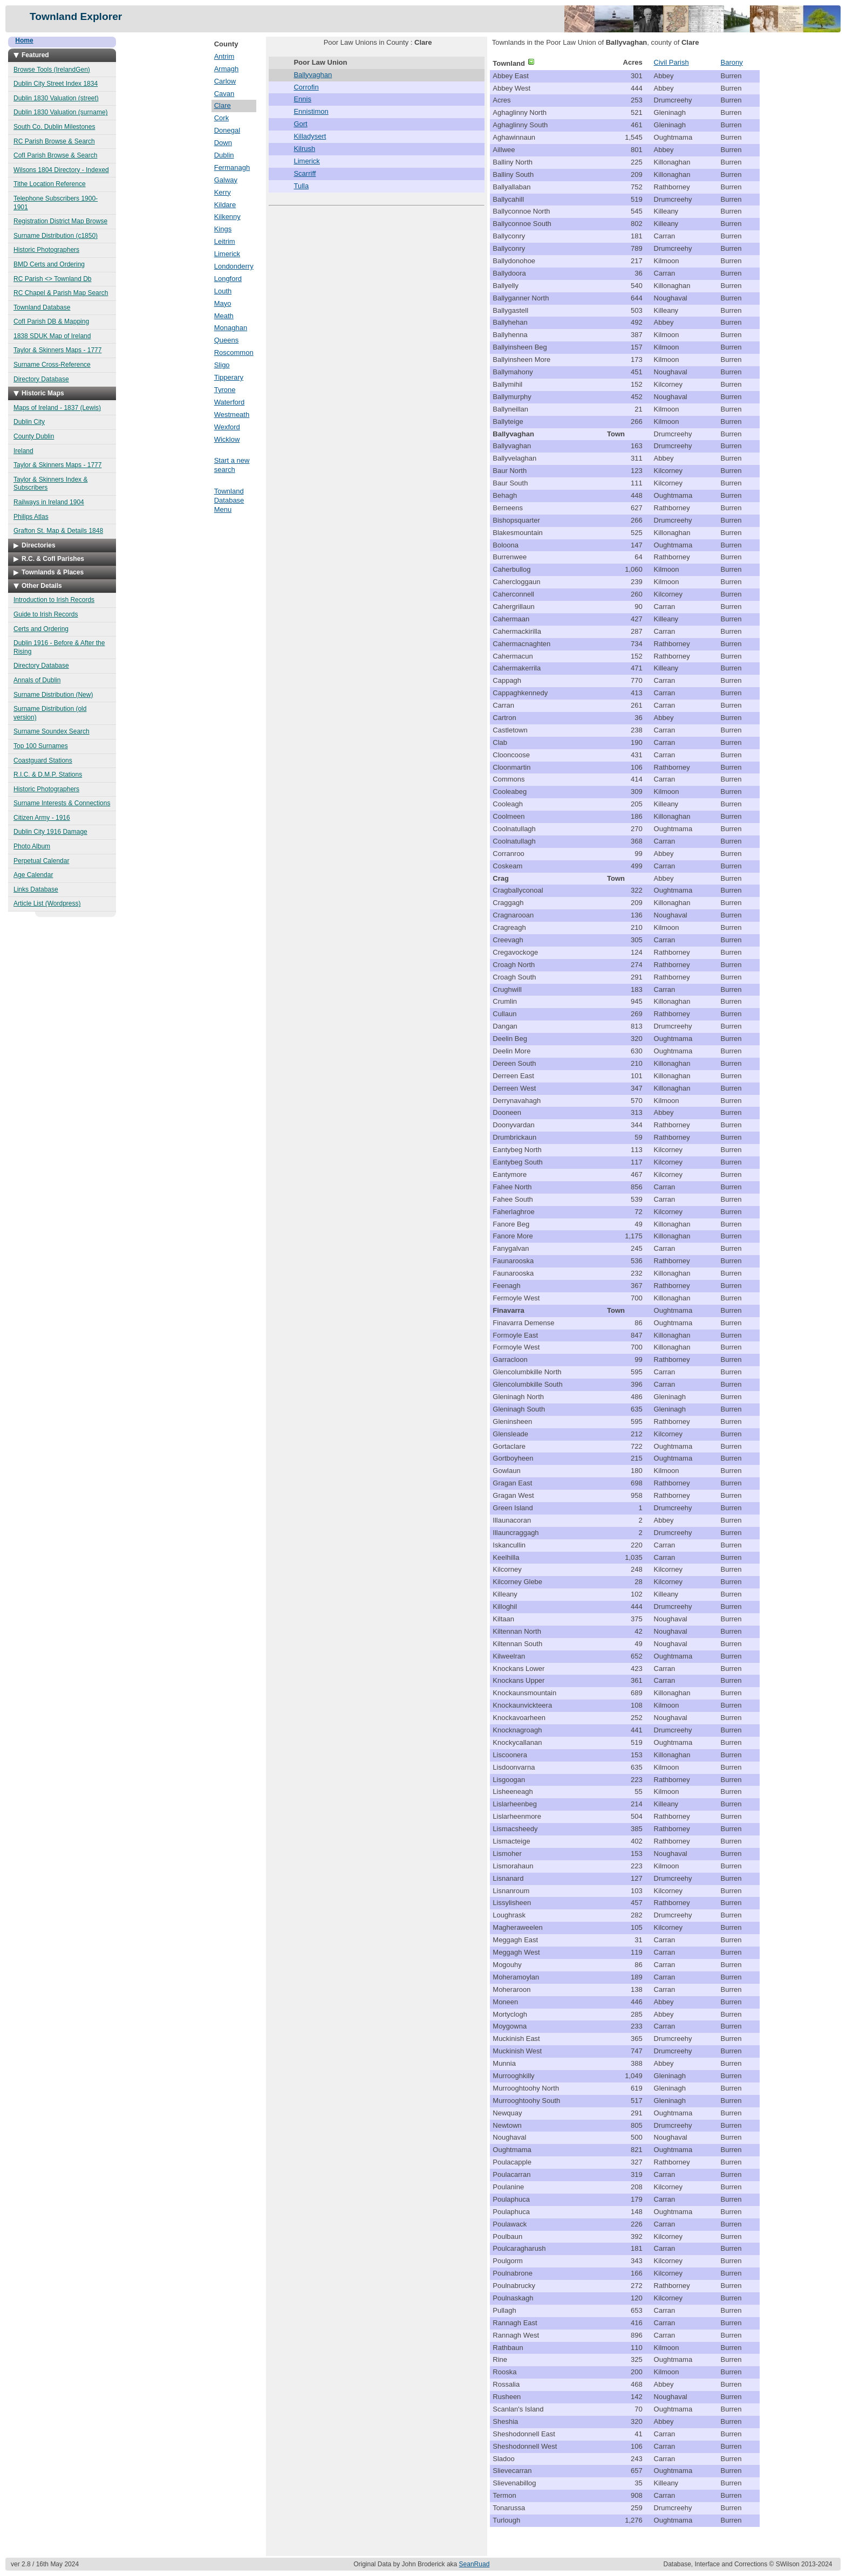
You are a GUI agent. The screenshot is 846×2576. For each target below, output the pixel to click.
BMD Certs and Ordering (49, 264)
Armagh (226, 69)
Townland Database (41, 307)
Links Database (35, 889)
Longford (228, 279)
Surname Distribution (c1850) (55, 235)
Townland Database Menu (229, 500)
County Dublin (33, 436)
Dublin (224, 155)
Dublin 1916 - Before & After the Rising (59, 647)
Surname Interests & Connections (61, 803)
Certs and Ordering (41, 629)
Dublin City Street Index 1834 (55, 83)
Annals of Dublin (36, 680)
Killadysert (310, 136)
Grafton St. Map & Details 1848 (58, 531)
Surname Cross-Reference (52, 364)
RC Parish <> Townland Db (52, 279)
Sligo (222, 365)
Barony (731, 62)
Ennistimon (311, 111)
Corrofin (306, 87)
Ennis (302, 99)
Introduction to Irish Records (53, 600)
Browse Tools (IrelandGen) (51, 69)
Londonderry (234, 266)
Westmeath (232, 414)
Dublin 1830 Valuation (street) (56, 98)
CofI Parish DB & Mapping (51, 321)
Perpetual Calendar (41, 861)
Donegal (227, 130)
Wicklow (227, 439)
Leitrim (224, 241)
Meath (224, 316)
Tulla (301, 186)
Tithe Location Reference (49, 184)
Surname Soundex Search (51, 731)
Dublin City (29, 422)
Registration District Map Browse (60, 221)
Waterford (229, 402)
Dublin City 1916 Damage (50, 831)
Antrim (224, 56)
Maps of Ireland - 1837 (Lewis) (57, 408)
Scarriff (305, 173)
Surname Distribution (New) (53, 694)
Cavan (224, 94)
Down (223, 143)
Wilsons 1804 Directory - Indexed (61, 170)
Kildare (225, 205)
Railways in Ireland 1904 (48, 502)
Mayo (222, 303)
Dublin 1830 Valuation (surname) (60, 112)
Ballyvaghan (313, 75)
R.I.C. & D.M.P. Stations (47, 774)
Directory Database (41, 379)
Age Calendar (33, 875)
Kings (223, 229)
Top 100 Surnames (40, 746)
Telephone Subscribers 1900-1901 (55, 203)
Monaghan (230, 328)
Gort (300, 124)
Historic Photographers (46, 250)
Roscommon (234, 352)
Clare (222, 105)
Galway (225, 180)
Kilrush (304, 149)
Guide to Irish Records (45, 614)
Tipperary (228, 377)
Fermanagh (232, 167)
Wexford (227, 427)
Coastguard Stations (42, 760)
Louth (223, 291)
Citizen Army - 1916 (41, 817)
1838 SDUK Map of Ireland (52, 336)
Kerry (222, 192)
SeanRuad (474, 2564)
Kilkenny (227, 217)
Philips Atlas (31, 516)
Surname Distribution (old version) (49, 713)
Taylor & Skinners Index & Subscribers (50, 484)
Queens (226, 340)
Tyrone (225, 390)
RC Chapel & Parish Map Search (60, 293)
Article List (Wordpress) (46, 903)
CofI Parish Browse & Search (55, 155)
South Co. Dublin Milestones (54, 127)
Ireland (23, 451)
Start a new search (232, 465)
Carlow (225, 81)
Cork (221, 118)
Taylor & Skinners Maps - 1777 (57, 350)
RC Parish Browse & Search (54, 141)
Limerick (227, 254)
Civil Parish (671, 62)
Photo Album (31, 846)
